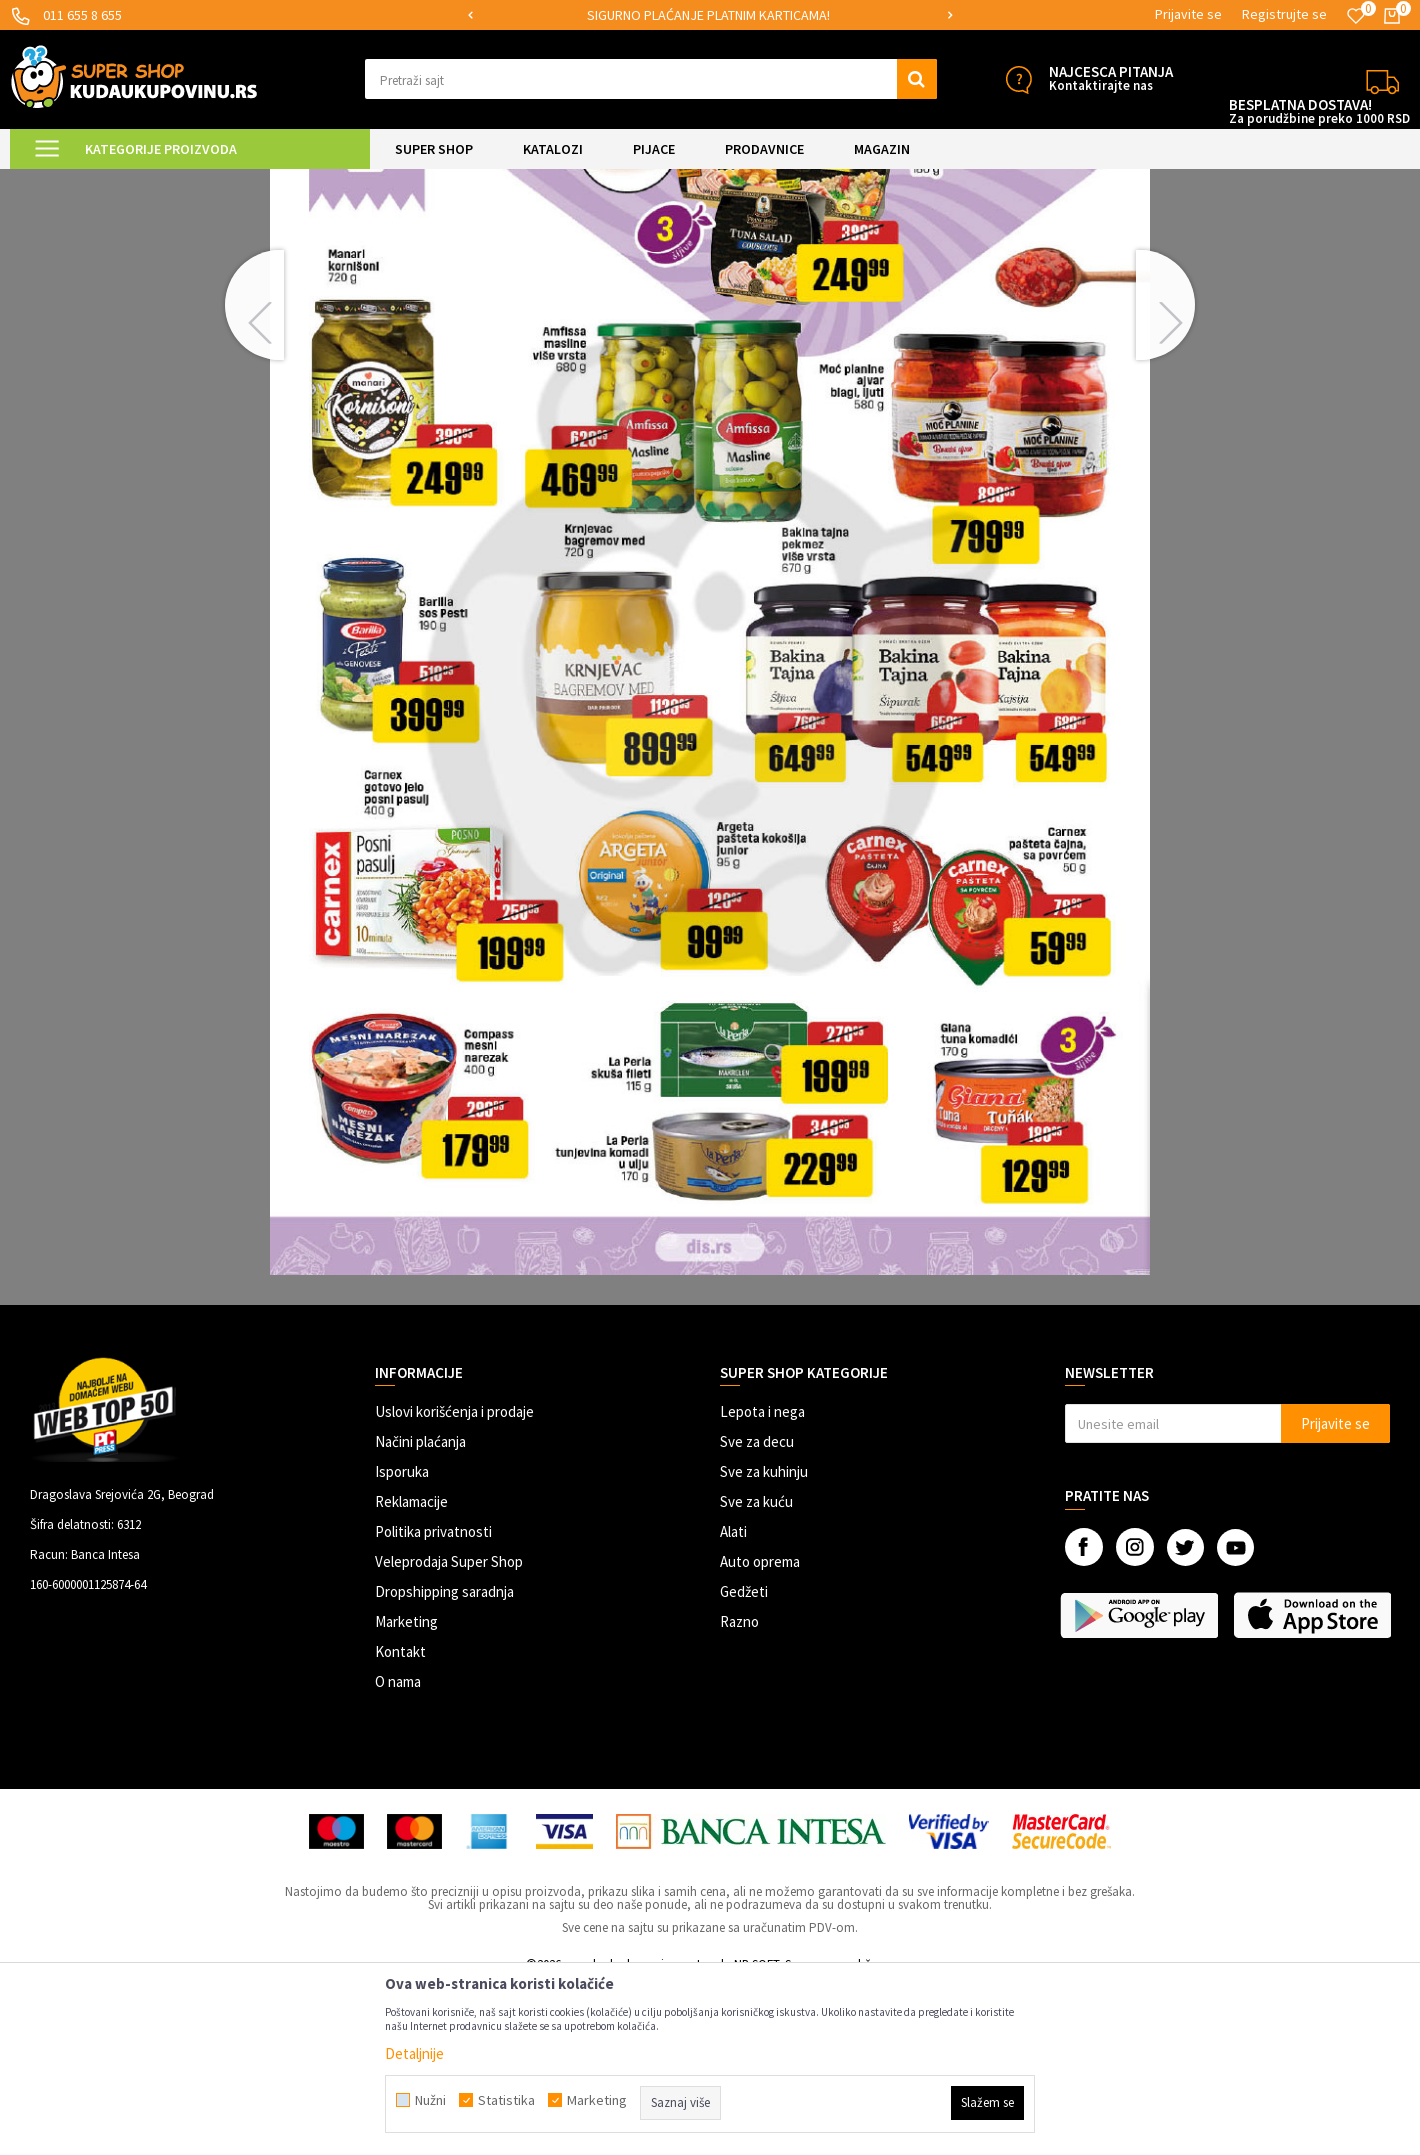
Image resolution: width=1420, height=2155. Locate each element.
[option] (709, 15)
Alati (733, 1700)
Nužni (430, 2100)
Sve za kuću (756, 1670)
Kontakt (400, 1820)
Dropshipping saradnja (444, 1760)
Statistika (506, 2100)
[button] (651, 79)
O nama (398, 1850)
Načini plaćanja (420, 1610)
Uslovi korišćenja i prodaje (454, 1580)
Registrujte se (1284, 14)
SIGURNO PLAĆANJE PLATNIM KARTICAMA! (708, 15)
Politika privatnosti (433, 1700)
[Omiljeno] (1356, 16)
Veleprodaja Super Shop (449, 1730)
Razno (739, 1790)
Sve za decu (757, 1610)
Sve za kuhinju (764, 1640)
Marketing (406, 1790)
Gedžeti (744, 1760)
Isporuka (402, 1640)
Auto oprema (760, 1730)
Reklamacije (411, 1670)
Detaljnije (414, 2053)
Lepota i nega (762, 1580)
